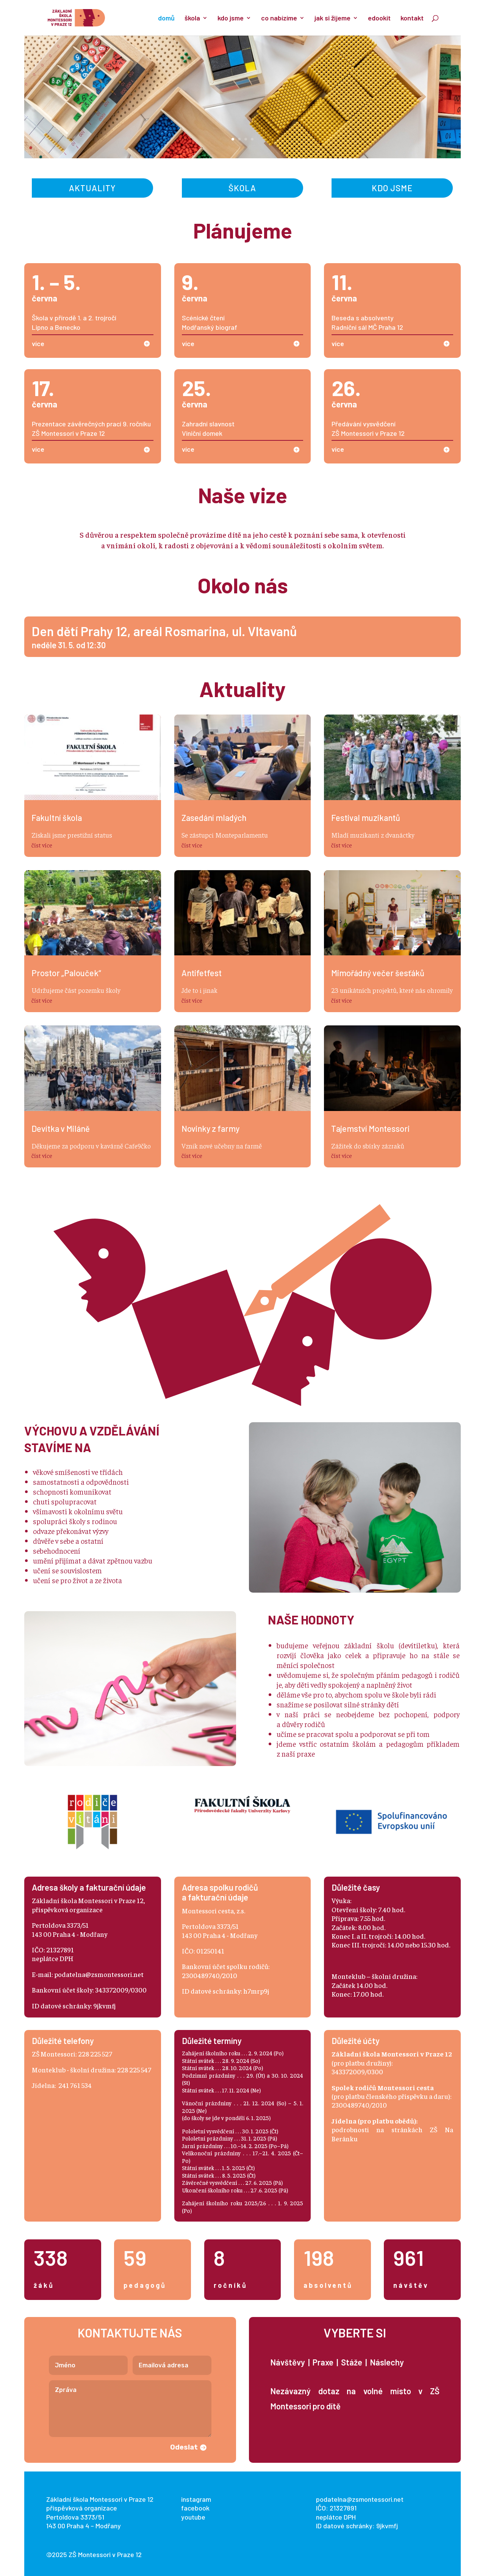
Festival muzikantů (365, 817)
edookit (379, 18)
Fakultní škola (56, 817)
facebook (195, 2508)
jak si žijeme (332, 18)
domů (166, 18)
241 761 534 (75, 2085)
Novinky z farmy (210, 1128)
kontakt (412, 18)
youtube (193, 2517)
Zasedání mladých (213, 817)
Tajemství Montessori (370, 1128)
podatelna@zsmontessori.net (99, 1974)
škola (192, 18)
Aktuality (92, 188)
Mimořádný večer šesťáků (377, 973)
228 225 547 (134, 2069)
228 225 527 (95, 2053)
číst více (41, 845)
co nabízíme (279, 18)
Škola (242, 188)
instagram (196, 2499)
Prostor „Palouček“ (66, 973)
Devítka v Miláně (60, 1128)
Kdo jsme (392, 188)
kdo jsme (230, 18)
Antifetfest (201, 973)
